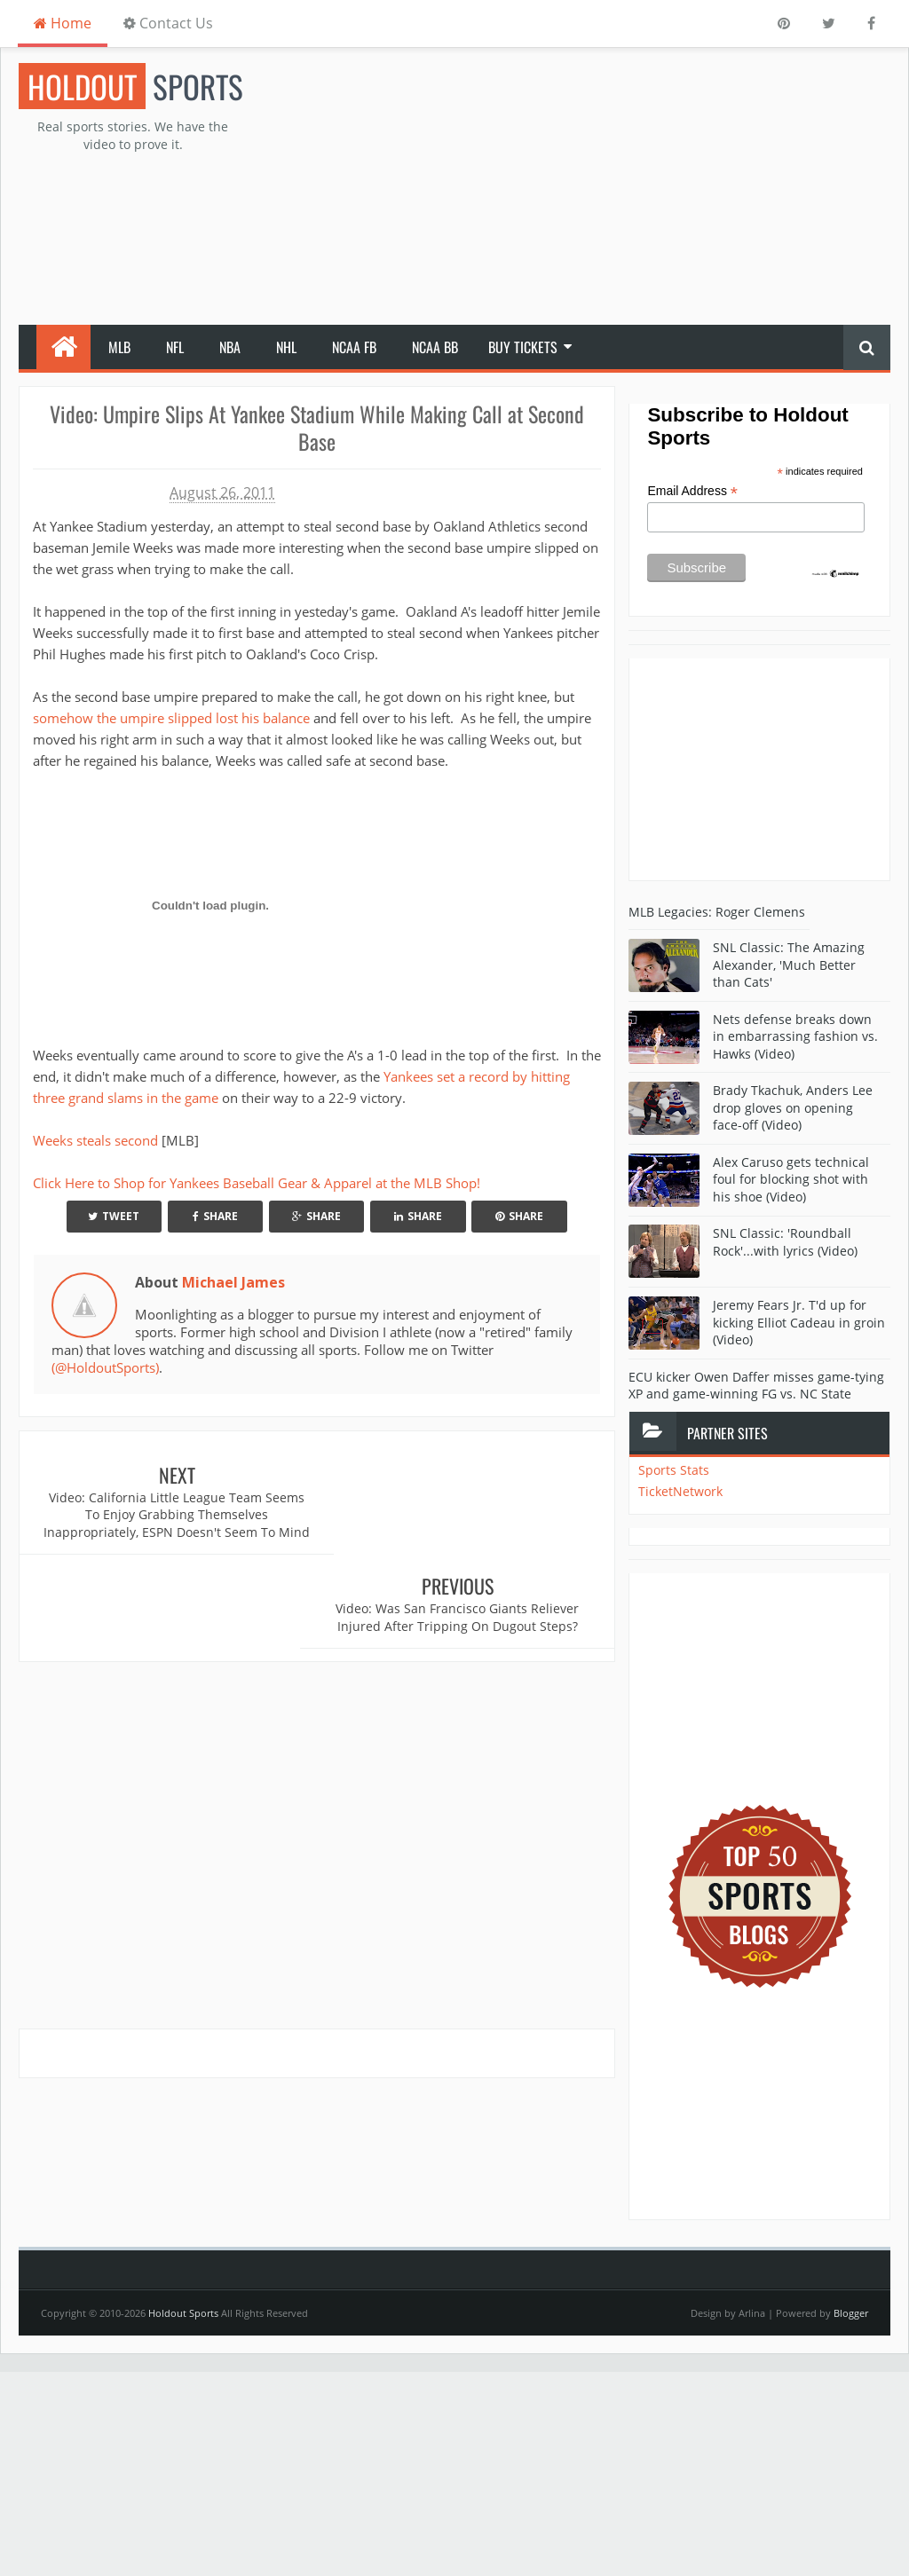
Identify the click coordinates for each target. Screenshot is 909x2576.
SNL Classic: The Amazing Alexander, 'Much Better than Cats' (789, 964)
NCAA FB (354, 347)
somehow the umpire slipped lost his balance (171, 718)
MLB (119, 347)
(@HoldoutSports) (105, 1367)
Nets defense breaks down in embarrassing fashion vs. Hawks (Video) (795, 1036)
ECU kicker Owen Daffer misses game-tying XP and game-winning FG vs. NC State (756, 1385)
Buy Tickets (522, 347)
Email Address (692, 491)
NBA (230, 347)
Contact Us (168, 23)
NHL (286, 347)
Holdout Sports (183, 2313)
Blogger (851, 2313)
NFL (175, 347)
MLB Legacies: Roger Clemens (716, 911)
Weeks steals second (97, 1140)
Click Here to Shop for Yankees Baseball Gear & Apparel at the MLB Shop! (256, 1183)
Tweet (113, 1216)
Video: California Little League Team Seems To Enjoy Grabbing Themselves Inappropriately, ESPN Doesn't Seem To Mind (168, 1523)
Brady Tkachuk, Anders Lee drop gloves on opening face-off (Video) (793, 1107)
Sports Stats (673, 1469)
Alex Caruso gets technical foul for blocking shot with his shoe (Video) (791, 1179)
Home (62, 23)
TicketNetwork (680, 1491)
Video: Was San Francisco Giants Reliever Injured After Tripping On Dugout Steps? (466, 1506)
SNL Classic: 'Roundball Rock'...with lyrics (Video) (785, 1242)
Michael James (233, 1282)
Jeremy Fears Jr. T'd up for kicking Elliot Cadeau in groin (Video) (799, 1322)
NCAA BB (435, 347)
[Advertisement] (606, 187)
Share (215, 1216)
